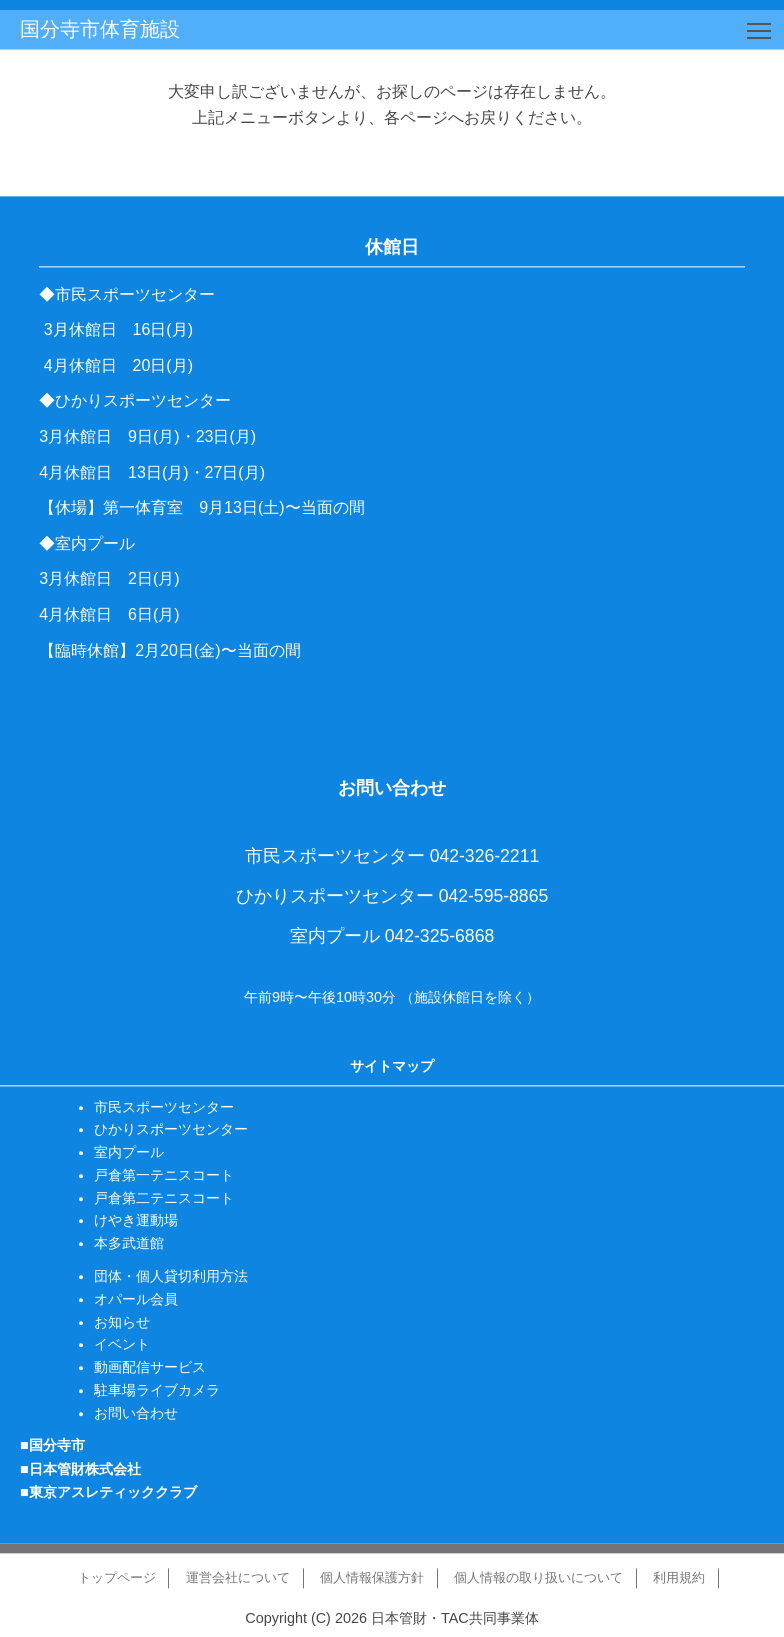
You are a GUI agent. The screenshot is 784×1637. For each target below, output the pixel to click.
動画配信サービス (150, 1367)
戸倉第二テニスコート (164, 1198)
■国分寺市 (52, 1446)
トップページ (117, 1577)
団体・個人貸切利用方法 (171, 1276)
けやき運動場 (136, 1221)
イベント (122, 1345)
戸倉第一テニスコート (164, 1175)
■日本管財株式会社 (80, 1469)
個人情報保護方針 (372, 1577)
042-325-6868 (440, 936)
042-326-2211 (485, 857)
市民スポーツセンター (164, 1107)
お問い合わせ (136, 1413)
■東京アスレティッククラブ (108, 1492)
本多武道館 (129, 1244)
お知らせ (122, 1322)
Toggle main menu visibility (760, 27)
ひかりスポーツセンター (171, 1130)
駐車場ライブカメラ (157, 1390)
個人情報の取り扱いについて (538, 1577)
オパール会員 (136, 1299)
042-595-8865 (494, 896)
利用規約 (679, 1577)
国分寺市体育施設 (100, 29)
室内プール (129, 1152)
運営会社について (238, 1577)
